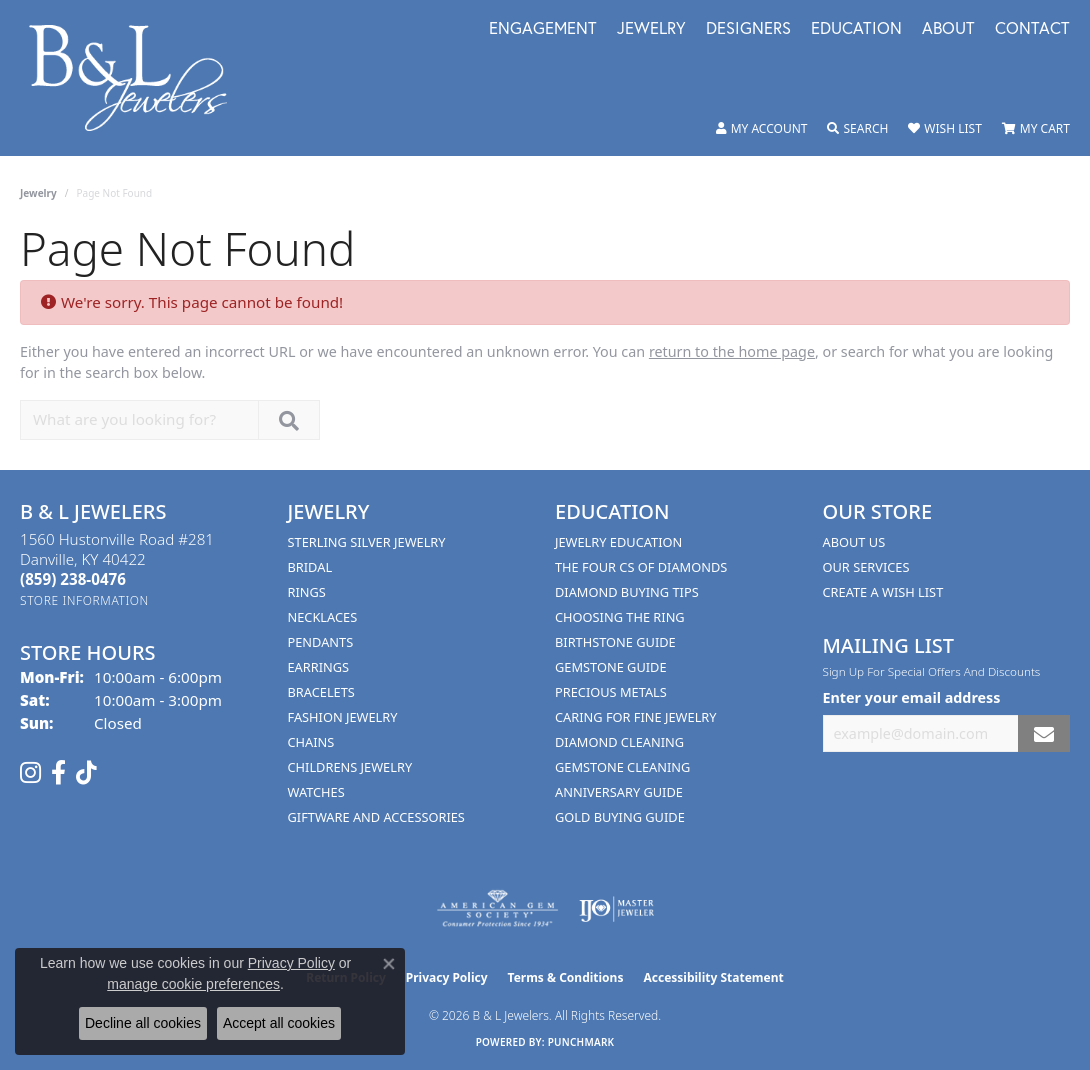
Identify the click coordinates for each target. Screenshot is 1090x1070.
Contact (1032, 29)
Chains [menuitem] (311, 742)
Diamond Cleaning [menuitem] (619, 742)
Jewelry (651, 29)
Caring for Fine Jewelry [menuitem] (636, 717)
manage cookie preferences (193, 984)
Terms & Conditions (566, 977)
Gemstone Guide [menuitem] (611, 667)
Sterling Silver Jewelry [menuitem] (367, 542)
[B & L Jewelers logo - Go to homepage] (138, 78)
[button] (762, 129)
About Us (854, 542)
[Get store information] (84, 600)
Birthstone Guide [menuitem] (615, 642)
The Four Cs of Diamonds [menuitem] (641, 567)
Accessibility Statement (713, 977)
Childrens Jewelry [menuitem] (350, 767)
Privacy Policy (447, 977)
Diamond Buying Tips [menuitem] (627, 592)
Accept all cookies (279, 1023)
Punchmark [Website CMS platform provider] (581, 1042)
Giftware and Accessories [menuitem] (376, 817)
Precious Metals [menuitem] (611, 692)
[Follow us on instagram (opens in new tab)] (30, 773)
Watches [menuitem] (316, 792)
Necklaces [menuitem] (323, 617)
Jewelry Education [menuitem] (618, 542)
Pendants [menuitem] (321, 642)
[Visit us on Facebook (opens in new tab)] (58, 773)
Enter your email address (912, 697)
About (948, 29)
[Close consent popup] (389, 964)
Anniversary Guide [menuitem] (619, 792)
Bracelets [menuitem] (321, 692)
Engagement (543, 29)
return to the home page (732, 351)
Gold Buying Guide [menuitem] (620, 817)
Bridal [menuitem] (310, 567)
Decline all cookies (143, 1023)
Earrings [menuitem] (319, 667)
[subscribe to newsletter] (1044, 733)
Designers (748, 29)
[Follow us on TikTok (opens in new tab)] (86, 773)
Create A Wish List (883, 592)
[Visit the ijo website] (616, 909)
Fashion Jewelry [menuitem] (343, 717)
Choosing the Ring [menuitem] (620, 617)
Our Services (866, 567)
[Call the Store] (73, 579)
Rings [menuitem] (307, 592)
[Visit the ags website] (497, 909)
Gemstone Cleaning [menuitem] (622, 767)
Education (856, 29)
